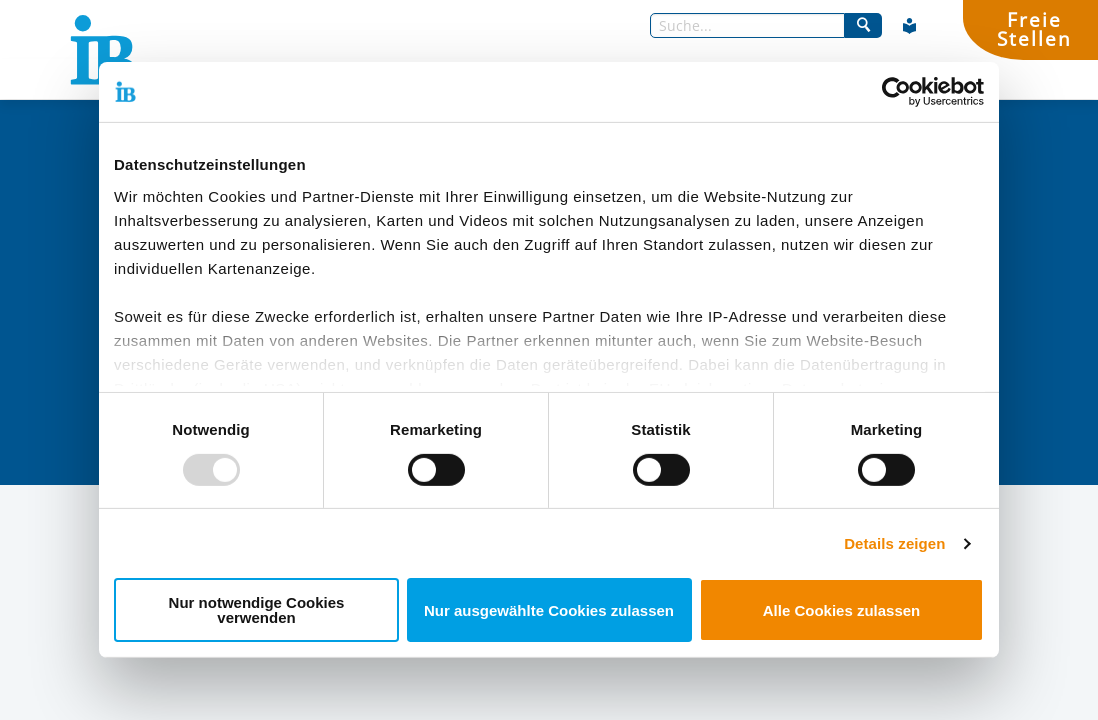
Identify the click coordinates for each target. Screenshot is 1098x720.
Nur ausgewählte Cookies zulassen (549, 610)
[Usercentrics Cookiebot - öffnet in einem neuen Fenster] (896, 92)
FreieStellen (1034, 29)
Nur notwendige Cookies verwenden (257, 610)
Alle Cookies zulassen (842, 610)
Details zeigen (894, 543)
